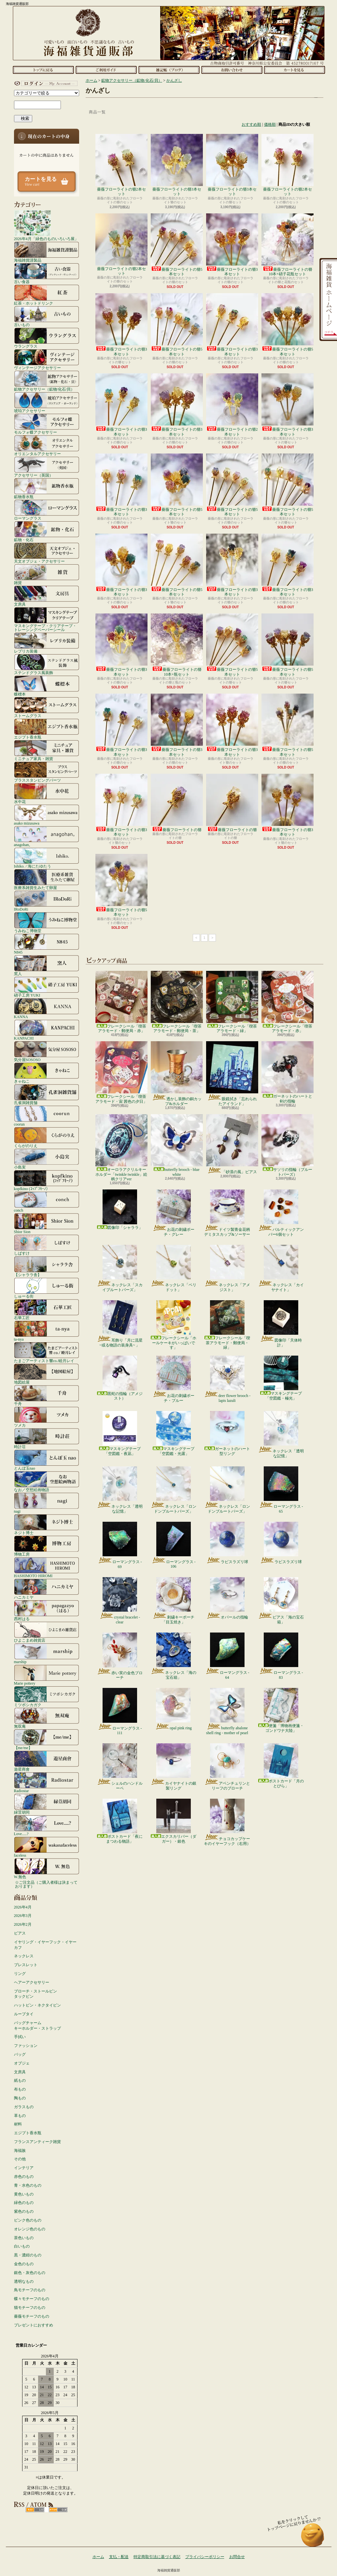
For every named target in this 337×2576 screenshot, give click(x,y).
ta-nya (46, 1330)
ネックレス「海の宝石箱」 (173, 1656)
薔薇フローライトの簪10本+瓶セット (177, 644)
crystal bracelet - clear (119, 1600)
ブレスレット (25, 1965)
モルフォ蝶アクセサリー (46, 423)
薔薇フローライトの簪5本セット (177, 244)
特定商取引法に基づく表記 (156, 2556)
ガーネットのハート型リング (227, 1433)
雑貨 (46, 574)
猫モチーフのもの (29, 2307)
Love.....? (46, 1825)
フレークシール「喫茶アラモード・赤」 (287, 1002)
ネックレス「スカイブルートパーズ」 (120, 1268)
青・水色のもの (27, 2185)
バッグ (20, 2054)
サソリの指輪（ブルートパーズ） (287, 1145)
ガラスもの (24, 2107)
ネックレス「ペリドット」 (173, 1268)
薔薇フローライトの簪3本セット (177, 165)
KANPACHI (46, 1029)
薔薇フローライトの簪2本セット (121, 165)
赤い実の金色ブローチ (120, 1656)
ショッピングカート (294, 70)
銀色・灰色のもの (29, 2272)
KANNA (46, 1008)
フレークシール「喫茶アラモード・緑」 (232, 1002)
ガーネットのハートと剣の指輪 (287, 1072)
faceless (46, 1846)
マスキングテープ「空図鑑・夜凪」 (120, 1433)
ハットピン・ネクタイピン (37, 2005)
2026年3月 (23, 1915)
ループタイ (24, 2014)
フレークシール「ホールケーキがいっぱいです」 (173, 1325)
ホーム (43, 70)
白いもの (22, 2246)
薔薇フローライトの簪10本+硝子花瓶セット (287, 244)
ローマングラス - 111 (120, 1711)
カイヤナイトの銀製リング (173, 1766)
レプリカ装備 (46, 642)
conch (46, 1201)
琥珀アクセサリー (46, 402)
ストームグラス (46, 707)
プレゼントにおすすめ (33, 2325)
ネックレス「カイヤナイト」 (281, 1268)
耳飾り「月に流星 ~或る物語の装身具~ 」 (120, 1323)
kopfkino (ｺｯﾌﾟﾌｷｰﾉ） (46, 1180)
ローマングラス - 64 (227, 1656)
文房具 (46, 595)
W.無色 (46, 1868)
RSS (35, 2509)
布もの (20, 2089)
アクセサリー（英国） (46, 466)
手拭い (20, 2037)
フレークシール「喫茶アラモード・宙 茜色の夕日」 (121, 1072)
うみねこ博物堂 (46, 922)
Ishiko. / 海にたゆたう (46, 857)
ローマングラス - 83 (281, 1656)
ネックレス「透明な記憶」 (281, 1434)
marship (46, 1653)
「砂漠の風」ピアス (232, 1144)
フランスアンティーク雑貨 (37, 2141)
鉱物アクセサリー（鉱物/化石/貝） (46, 380)
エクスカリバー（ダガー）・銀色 (173, 1821)
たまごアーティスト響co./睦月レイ (46, 1352)
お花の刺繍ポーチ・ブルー (173, 1379)
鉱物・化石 (46, 531)
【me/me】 (46, 1739)
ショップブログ (168, 70)
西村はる (46, 1610)
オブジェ (22, 2063)
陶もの (20, 2098)
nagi (46, 1502)
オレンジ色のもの (29, 2229)
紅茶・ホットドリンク (46, 294)
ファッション (25, 2045)
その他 (20, 2159)
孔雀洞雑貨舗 (46, 1094)
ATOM (58, 2509)
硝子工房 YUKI (46, 986)
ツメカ (46, 1416)
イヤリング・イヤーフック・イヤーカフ (45, 1945)
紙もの (20, 2080)
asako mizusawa (46, 814)
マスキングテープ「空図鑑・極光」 (281, 1378)
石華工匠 (46, 1309)
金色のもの (24, 2264)
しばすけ (46, 1244)
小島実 (46, 1158)
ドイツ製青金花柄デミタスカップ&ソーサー (227, 1212)
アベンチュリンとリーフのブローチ (227, 1766)
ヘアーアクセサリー (31, 1982)
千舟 (46, 1395)
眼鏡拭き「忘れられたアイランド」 (232, 1073)
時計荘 (46, 1438)
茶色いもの (24, 2238)
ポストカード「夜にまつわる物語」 (120, 1821)
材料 (18, 2124)
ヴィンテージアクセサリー (46, 359)
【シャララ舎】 (46, 1266)
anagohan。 (46, 836)
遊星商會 (46, 1760)
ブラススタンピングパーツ (46, 771)
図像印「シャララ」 (120, 1209)
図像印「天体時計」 (281, 1323)
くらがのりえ (46, 1137)
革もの (20, 2115)
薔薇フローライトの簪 (177, 803)
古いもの (46, 316)
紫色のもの (24, 2211)
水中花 (46, 793)
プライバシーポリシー (204, 2556)
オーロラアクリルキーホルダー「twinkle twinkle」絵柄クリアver (121, 1147)
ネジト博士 (46, 1524)
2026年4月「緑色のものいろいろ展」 (46, 225)
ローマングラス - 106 (173, 1545)
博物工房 (46, 1545)
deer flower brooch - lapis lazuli (227, 1379)
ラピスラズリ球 (227, 1543)
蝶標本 (46, 685)
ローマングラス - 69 (120, 1545)
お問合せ (231, 70)
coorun (46, 1115)
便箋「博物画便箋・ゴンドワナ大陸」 (281, 1710)
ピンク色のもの (27, 2220)
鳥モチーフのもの (29, 2290)
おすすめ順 (251, 124)
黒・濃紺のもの (27, 2255)
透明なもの (24, 2281)
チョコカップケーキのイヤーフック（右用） (227, 1822)
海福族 (20, 2150)
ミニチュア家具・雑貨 (46, 750)
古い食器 (46, 273)
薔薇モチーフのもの (31, 2316)
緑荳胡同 (46, 1803)
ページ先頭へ (312, 2538)
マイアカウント (44, 83)
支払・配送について (106, 70)
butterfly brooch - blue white (177, 1145)
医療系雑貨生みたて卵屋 (46, 879)
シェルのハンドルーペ (120, 1766)
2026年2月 (23, 1924)
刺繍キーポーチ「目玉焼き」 (173, 1600)
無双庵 (46, 1717)
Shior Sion (46, 1223)
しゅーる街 (46, 1287)
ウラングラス (46, 337)
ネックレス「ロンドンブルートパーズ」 (173, 1489)
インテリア (24, 2168)
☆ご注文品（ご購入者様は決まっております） (46, 1884)
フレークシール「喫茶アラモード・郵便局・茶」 (177, 1002)
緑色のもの (24, 2202)
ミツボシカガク (46, 1696)
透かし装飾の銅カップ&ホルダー (177, 1073)
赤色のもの (24, 2176)
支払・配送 (119, 2556)
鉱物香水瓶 (46, 488)
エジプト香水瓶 (46, 728)
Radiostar (46, 1782)
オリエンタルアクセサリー (46, 445)
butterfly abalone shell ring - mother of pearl (227, 1711)
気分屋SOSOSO (46, 1051)
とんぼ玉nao (46, 1459)
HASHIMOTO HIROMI (46, 1567)
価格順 (270, 124)
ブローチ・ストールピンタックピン (35, 1994)
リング (20, 1973)
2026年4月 (23, 1907)
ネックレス (24, 1956)
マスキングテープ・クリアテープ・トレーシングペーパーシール (46, 619)
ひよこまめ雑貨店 (46, 1631)
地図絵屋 (46, 1373)
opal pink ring (173, 1709)
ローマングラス (46, 509)
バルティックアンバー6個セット (281, 1212)
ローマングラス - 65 (281, 1489)
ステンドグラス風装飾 (46, 664)
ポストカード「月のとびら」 (281, 1765)
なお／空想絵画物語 (46, 1481)
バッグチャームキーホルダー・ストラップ (37, 2026)
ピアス (20, 1933)
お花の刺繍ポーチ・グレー (173, 1212)
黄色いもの (24, 2194)
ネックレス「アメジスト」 (227, 1268)
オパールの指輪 (227, 1598)
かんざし (174, 80)
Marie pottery (46, 1674)
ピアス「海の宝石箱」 (281, 1600)
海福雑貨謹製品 (46, 251)
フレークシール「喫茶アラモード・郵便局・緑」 (227, 1325)
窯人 (46, 965)
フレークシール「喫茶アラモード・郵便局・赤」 (121, 1002)
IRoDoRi (46, 900)
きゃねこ (46, 1072)
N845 (46, 943)
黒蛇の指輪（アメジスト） (120, 1378)
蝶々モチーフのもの (31, 2298)
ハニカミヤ (46, 1588)
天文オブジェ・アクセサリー (46, 552)
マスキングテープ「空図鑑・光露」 (173, 1433)
